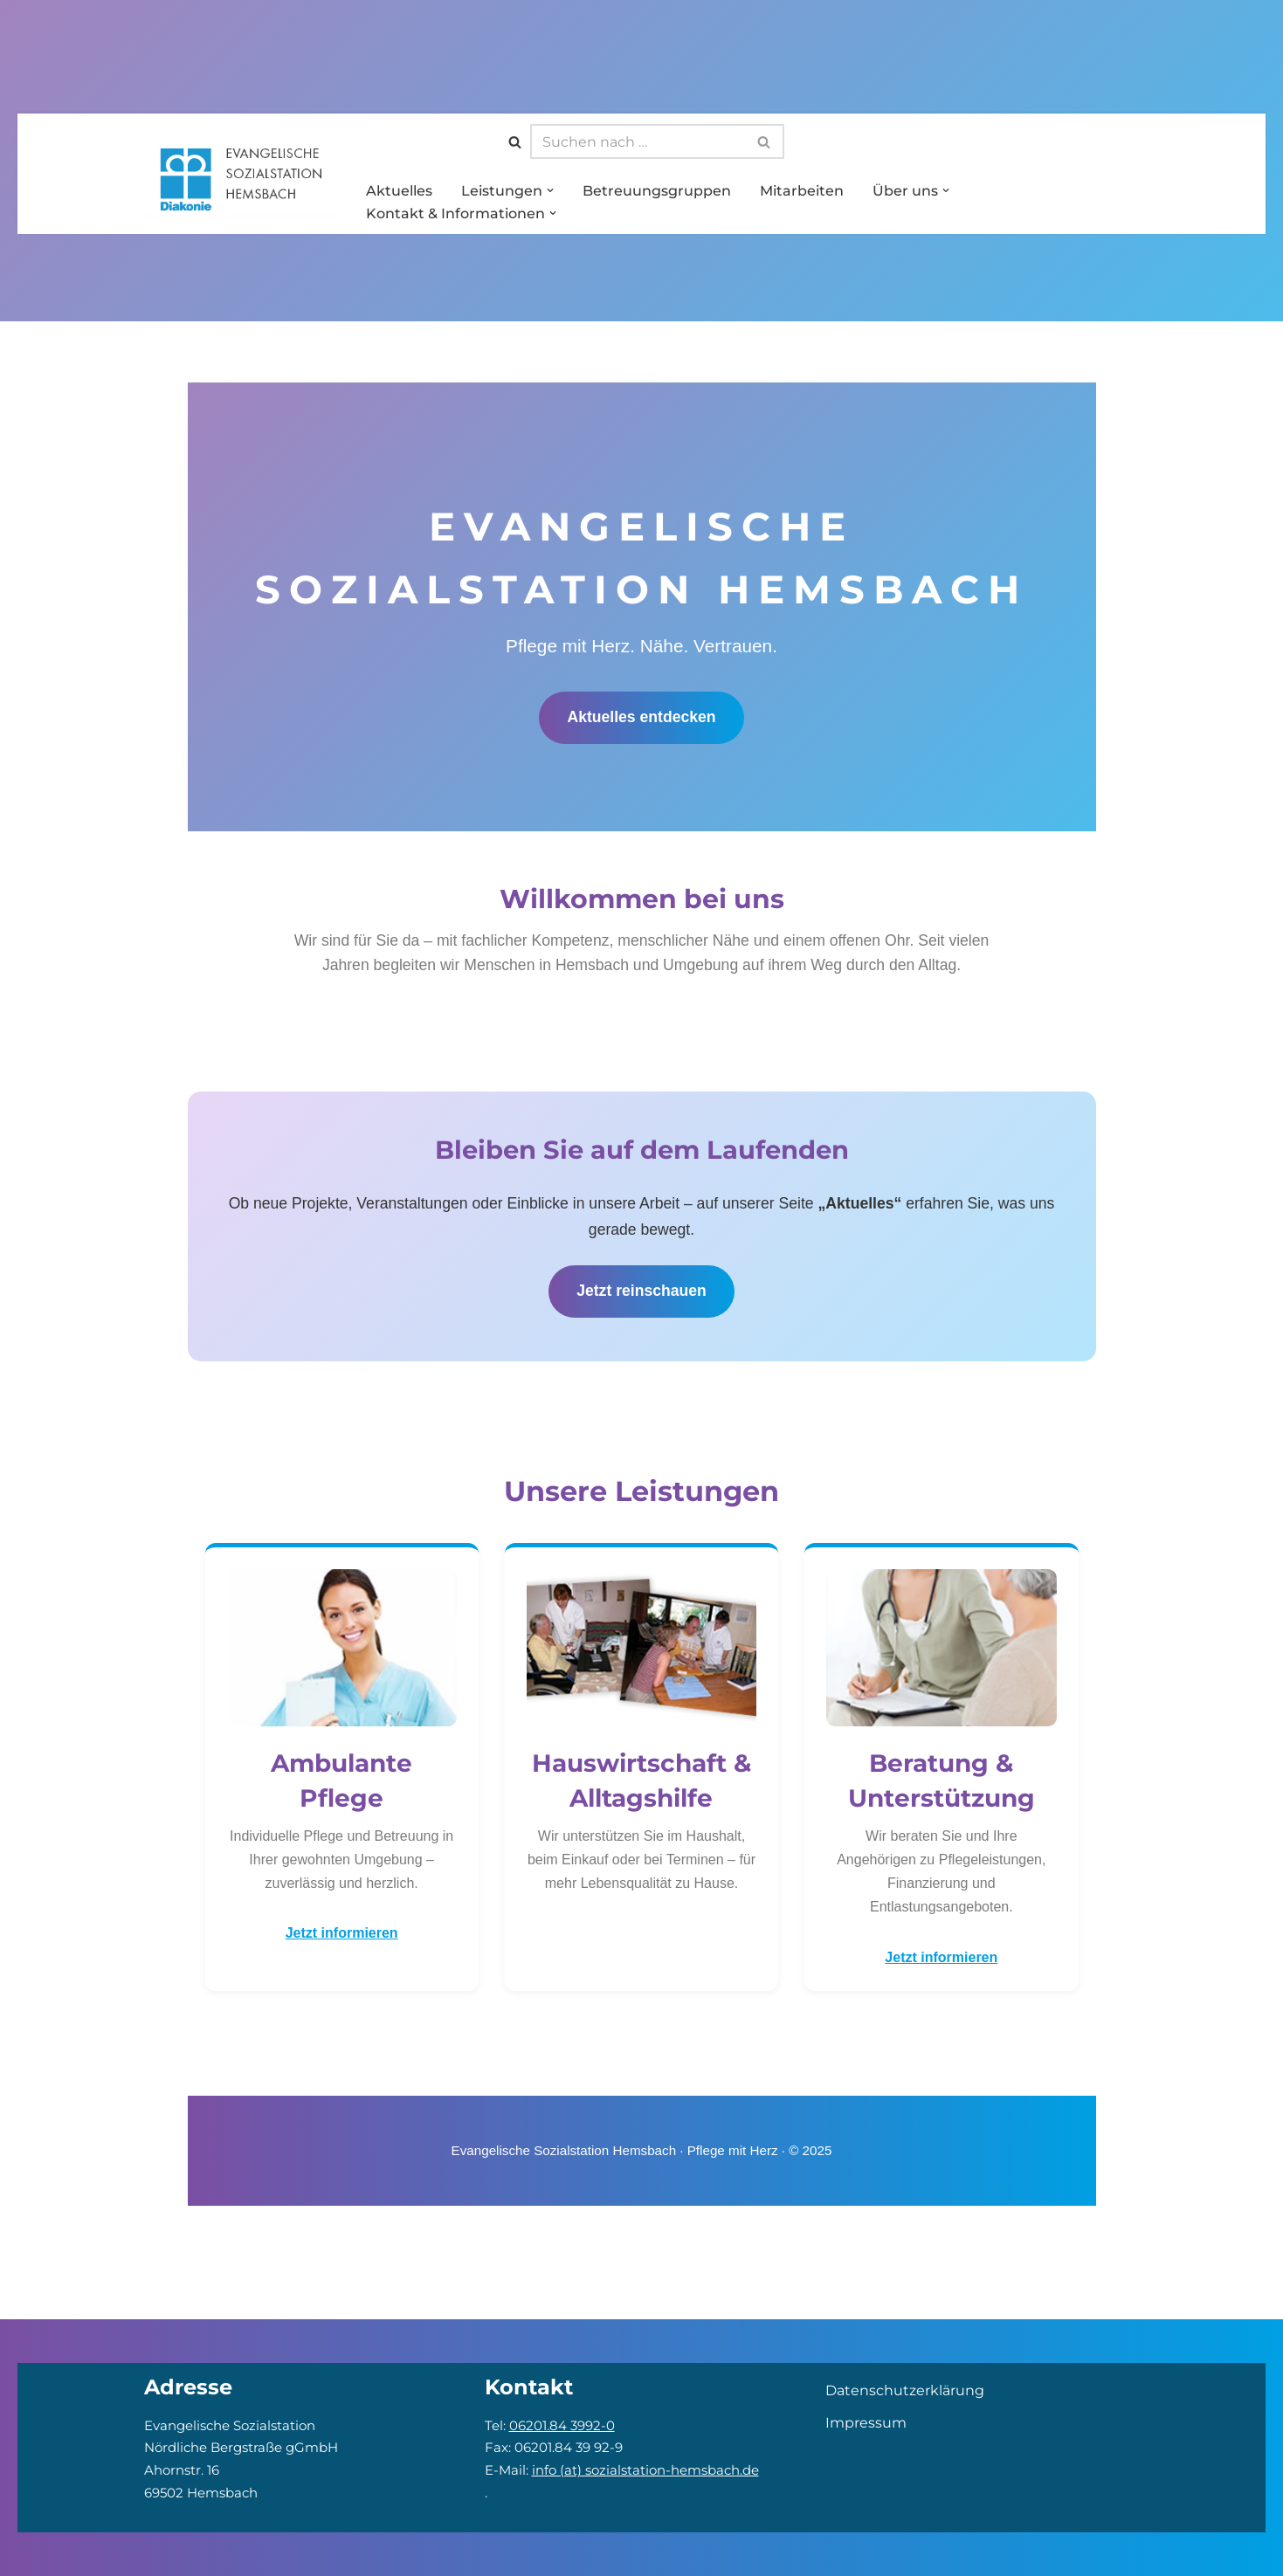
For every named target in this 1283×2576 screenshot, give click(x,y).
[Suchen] (514, 140)
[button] (550, 189)
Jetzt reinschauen (641, 1292)
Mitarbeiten (802, 189)
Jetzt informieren (342, 1934)
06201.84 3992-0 (562, 2425)
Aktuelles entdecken (641, 716)
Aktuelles (399, 189)
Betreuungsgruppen (657, 189)
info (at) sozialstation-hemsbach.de (645, 2470)
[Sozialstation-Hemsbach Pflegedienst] (240, 176)
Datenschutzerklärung (904, 2390)
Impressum (866, 2422)
